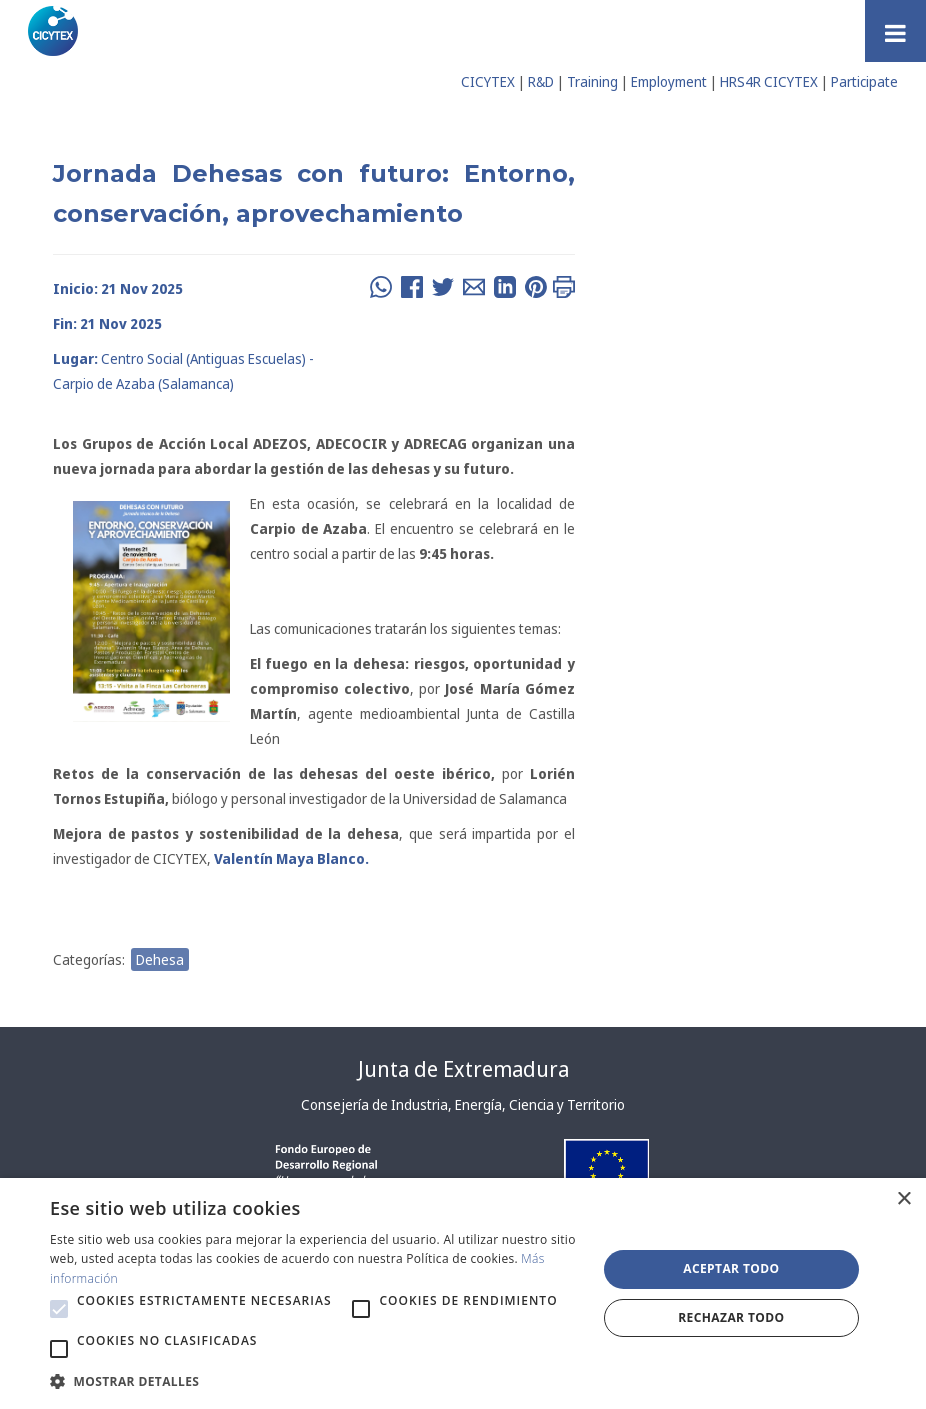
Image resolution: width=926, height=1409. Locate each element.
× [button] (903, 1199)
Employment (669, 81)
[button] (59, 1309)
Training (592, 81)
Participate (864, 81)
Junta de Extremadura (463, 1069)
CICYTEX (488, 81)
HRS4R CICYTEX (769, 81)
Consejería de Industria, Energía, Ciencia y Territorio (463, 1104)
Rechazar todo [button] (731, 1317)
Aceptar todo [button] (731, 1268)
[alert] (463, 1293)
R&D (541, 81)
